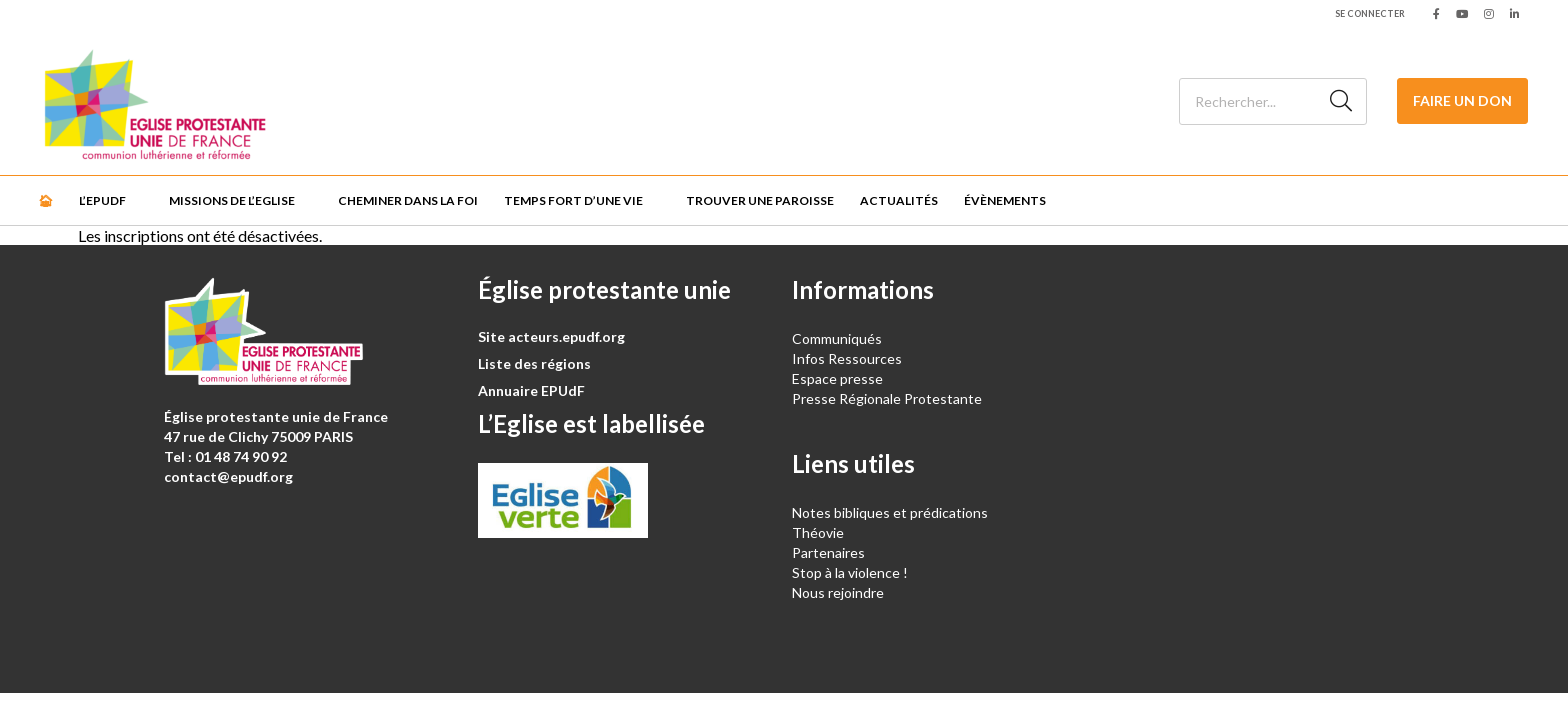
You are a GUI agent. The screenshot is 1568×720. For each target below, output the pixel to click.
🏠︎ (45, 200)
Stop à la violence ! (850, 572)
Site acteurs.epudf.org (551, 336)
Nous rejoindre (838, 592)
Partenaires (828, 552)
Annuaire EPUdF (531, 390)
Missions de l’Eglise (232, 200)
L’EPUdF (102, 200)
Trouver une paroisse (760, 200)
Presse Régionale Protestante (887, 398)
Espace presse (837, 378)
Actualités (899, 200)
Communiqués (837, 338)
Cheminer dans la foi (408, 200)
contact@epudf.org (228, 476)
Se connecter (1370, 13)
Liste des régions (534, 363)
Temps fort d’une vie (573, 200)
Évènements (1005, 200)
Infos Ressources (848, 358)
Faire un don (1462, 100)
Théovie (818, 532)
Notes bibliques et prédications (890, 512)
